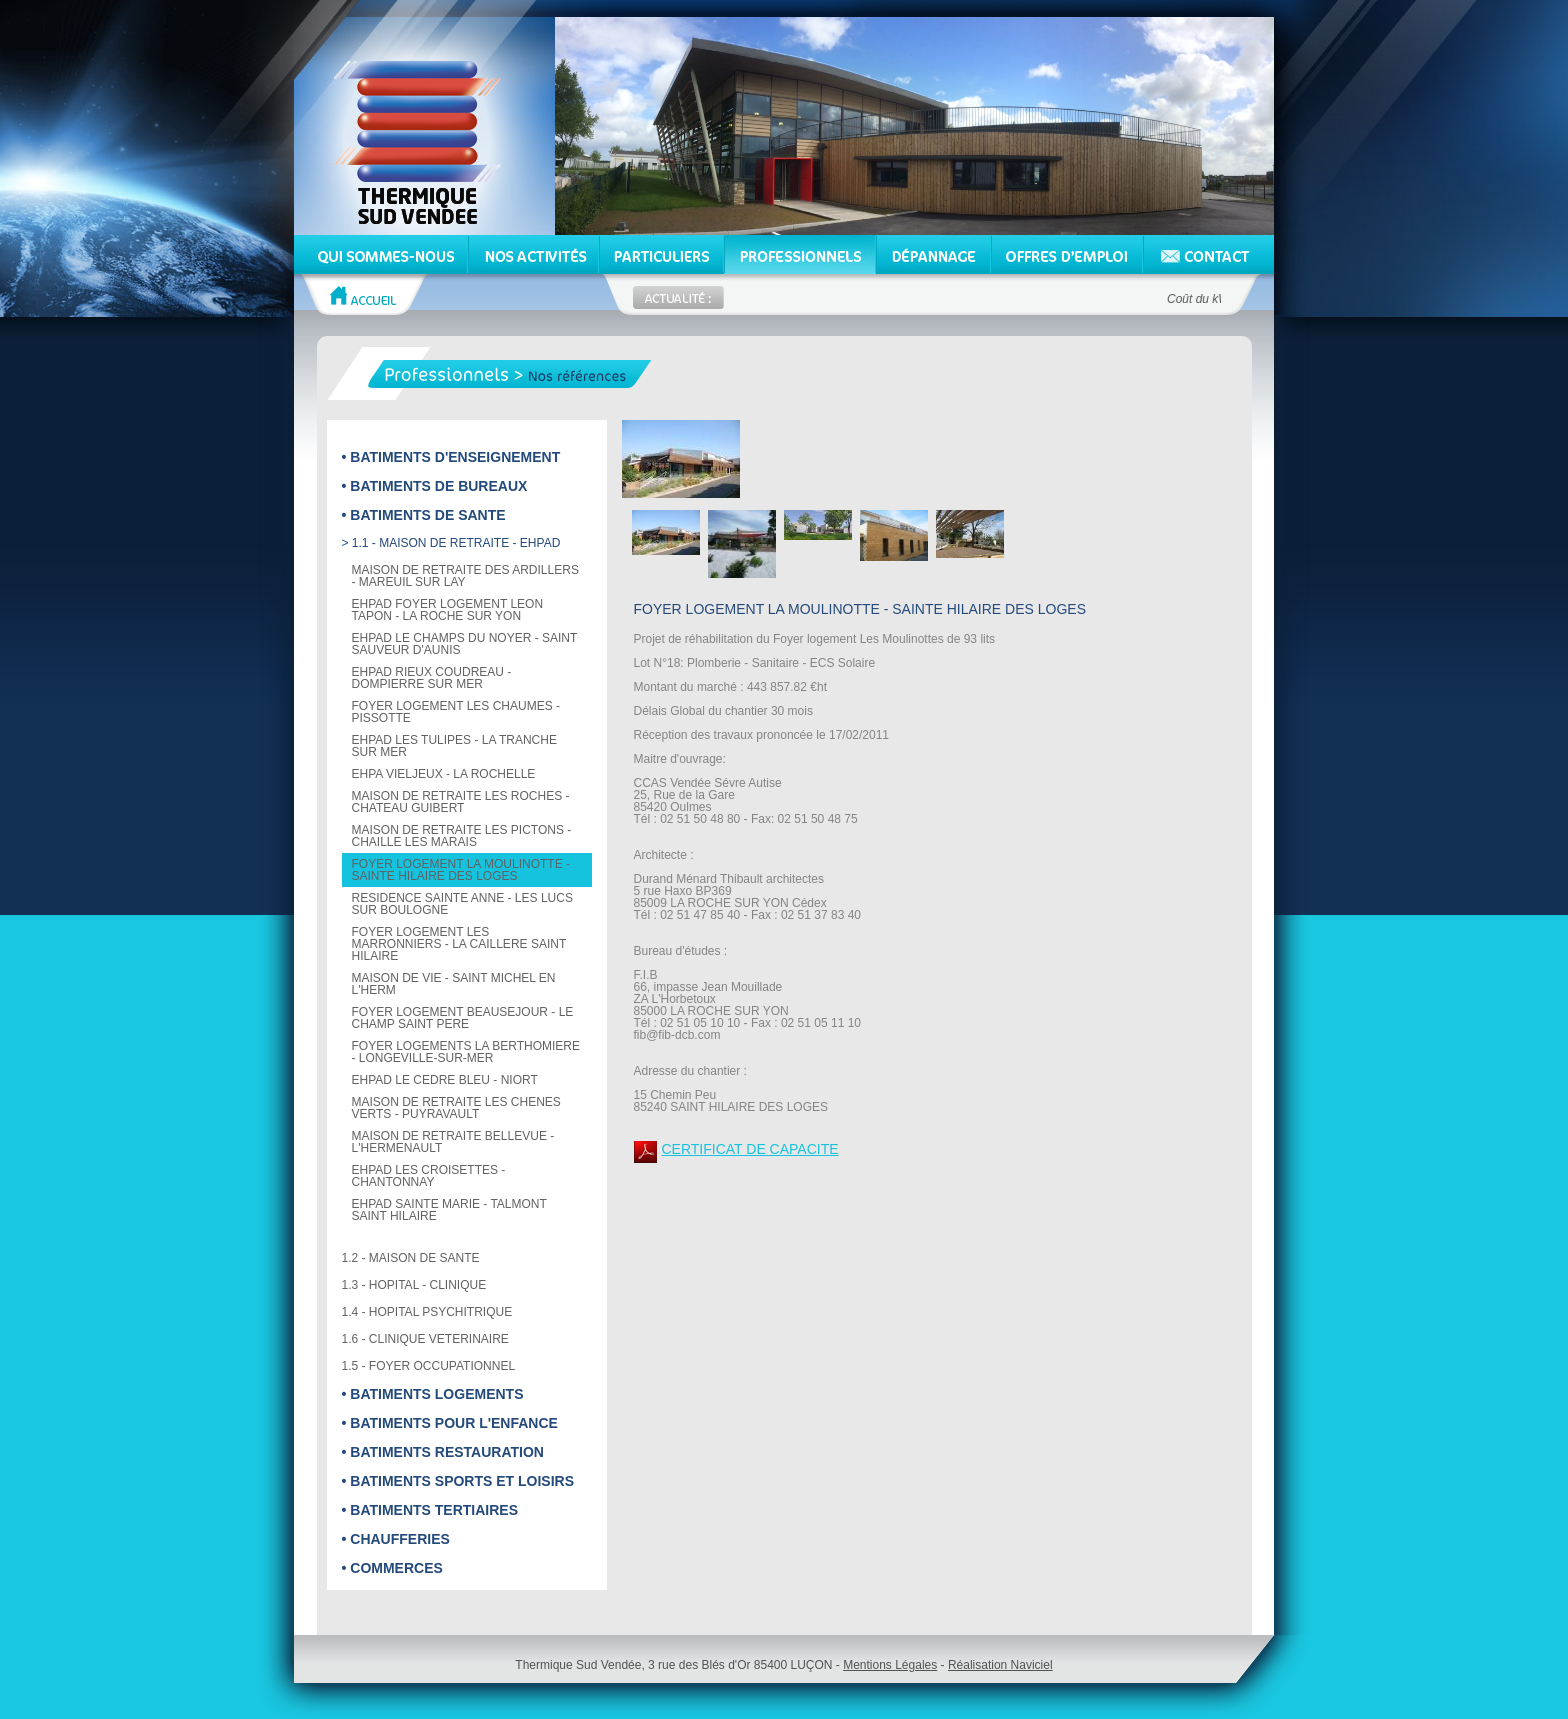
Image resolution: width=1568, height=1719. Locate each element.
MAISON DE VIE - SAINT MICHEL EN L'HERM (454, 984)
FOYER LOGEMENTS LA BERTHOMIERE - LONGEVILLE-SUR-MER (466, 1052)
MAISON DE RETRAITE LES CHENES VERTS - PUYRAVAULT (456, 1108)
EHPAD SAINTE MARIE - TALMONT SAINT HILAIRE (449, 1210)
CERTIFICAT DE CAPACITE (750, 1149)
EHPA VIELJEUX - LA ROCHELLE (444, 774)
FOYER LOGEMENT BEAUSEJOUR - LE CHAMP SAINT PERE (463, 1018)
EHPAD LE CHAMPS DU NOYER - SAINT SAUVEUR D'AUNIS (465, 644)
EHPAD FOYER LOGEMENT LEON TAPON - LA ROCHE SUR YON (448, 610)
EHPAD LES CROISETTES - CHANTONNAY (429, 1176)
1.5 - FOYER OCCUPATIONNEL (429, 1366)
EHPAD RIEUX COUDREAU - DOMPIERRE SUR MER (432, 678)
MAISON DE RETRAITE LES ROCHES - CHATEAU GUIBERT (461, 802)
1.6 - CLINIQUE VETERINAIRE (425, 1339)
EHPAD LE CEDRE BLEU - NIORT (445, 1080)
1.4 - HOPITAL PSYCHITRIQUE (427, 1312)
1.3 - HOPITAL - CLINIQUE (414, 1285)
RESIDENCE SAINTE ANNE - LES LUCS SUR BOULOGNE (462, 904)
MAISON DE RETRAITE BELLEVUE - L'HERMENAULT (453, 1142)
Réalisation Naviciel (1000, 1665)
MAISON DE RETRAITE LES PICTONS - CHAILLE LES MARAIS (462, 836)
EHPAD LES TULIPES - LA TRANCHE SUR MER (454, 746)
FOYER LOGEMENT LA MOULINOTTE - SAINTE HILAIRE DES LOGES (461, 870)
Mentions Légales (890, 1665)
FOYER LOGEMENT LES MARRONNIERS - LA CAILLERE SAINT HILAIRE (459, 944)
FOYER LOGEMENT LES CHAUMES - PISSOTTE (456, 712)
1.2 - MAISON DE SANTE (411, 1258)
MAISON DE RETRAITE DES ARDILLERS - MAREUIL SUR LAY (465, 576)
